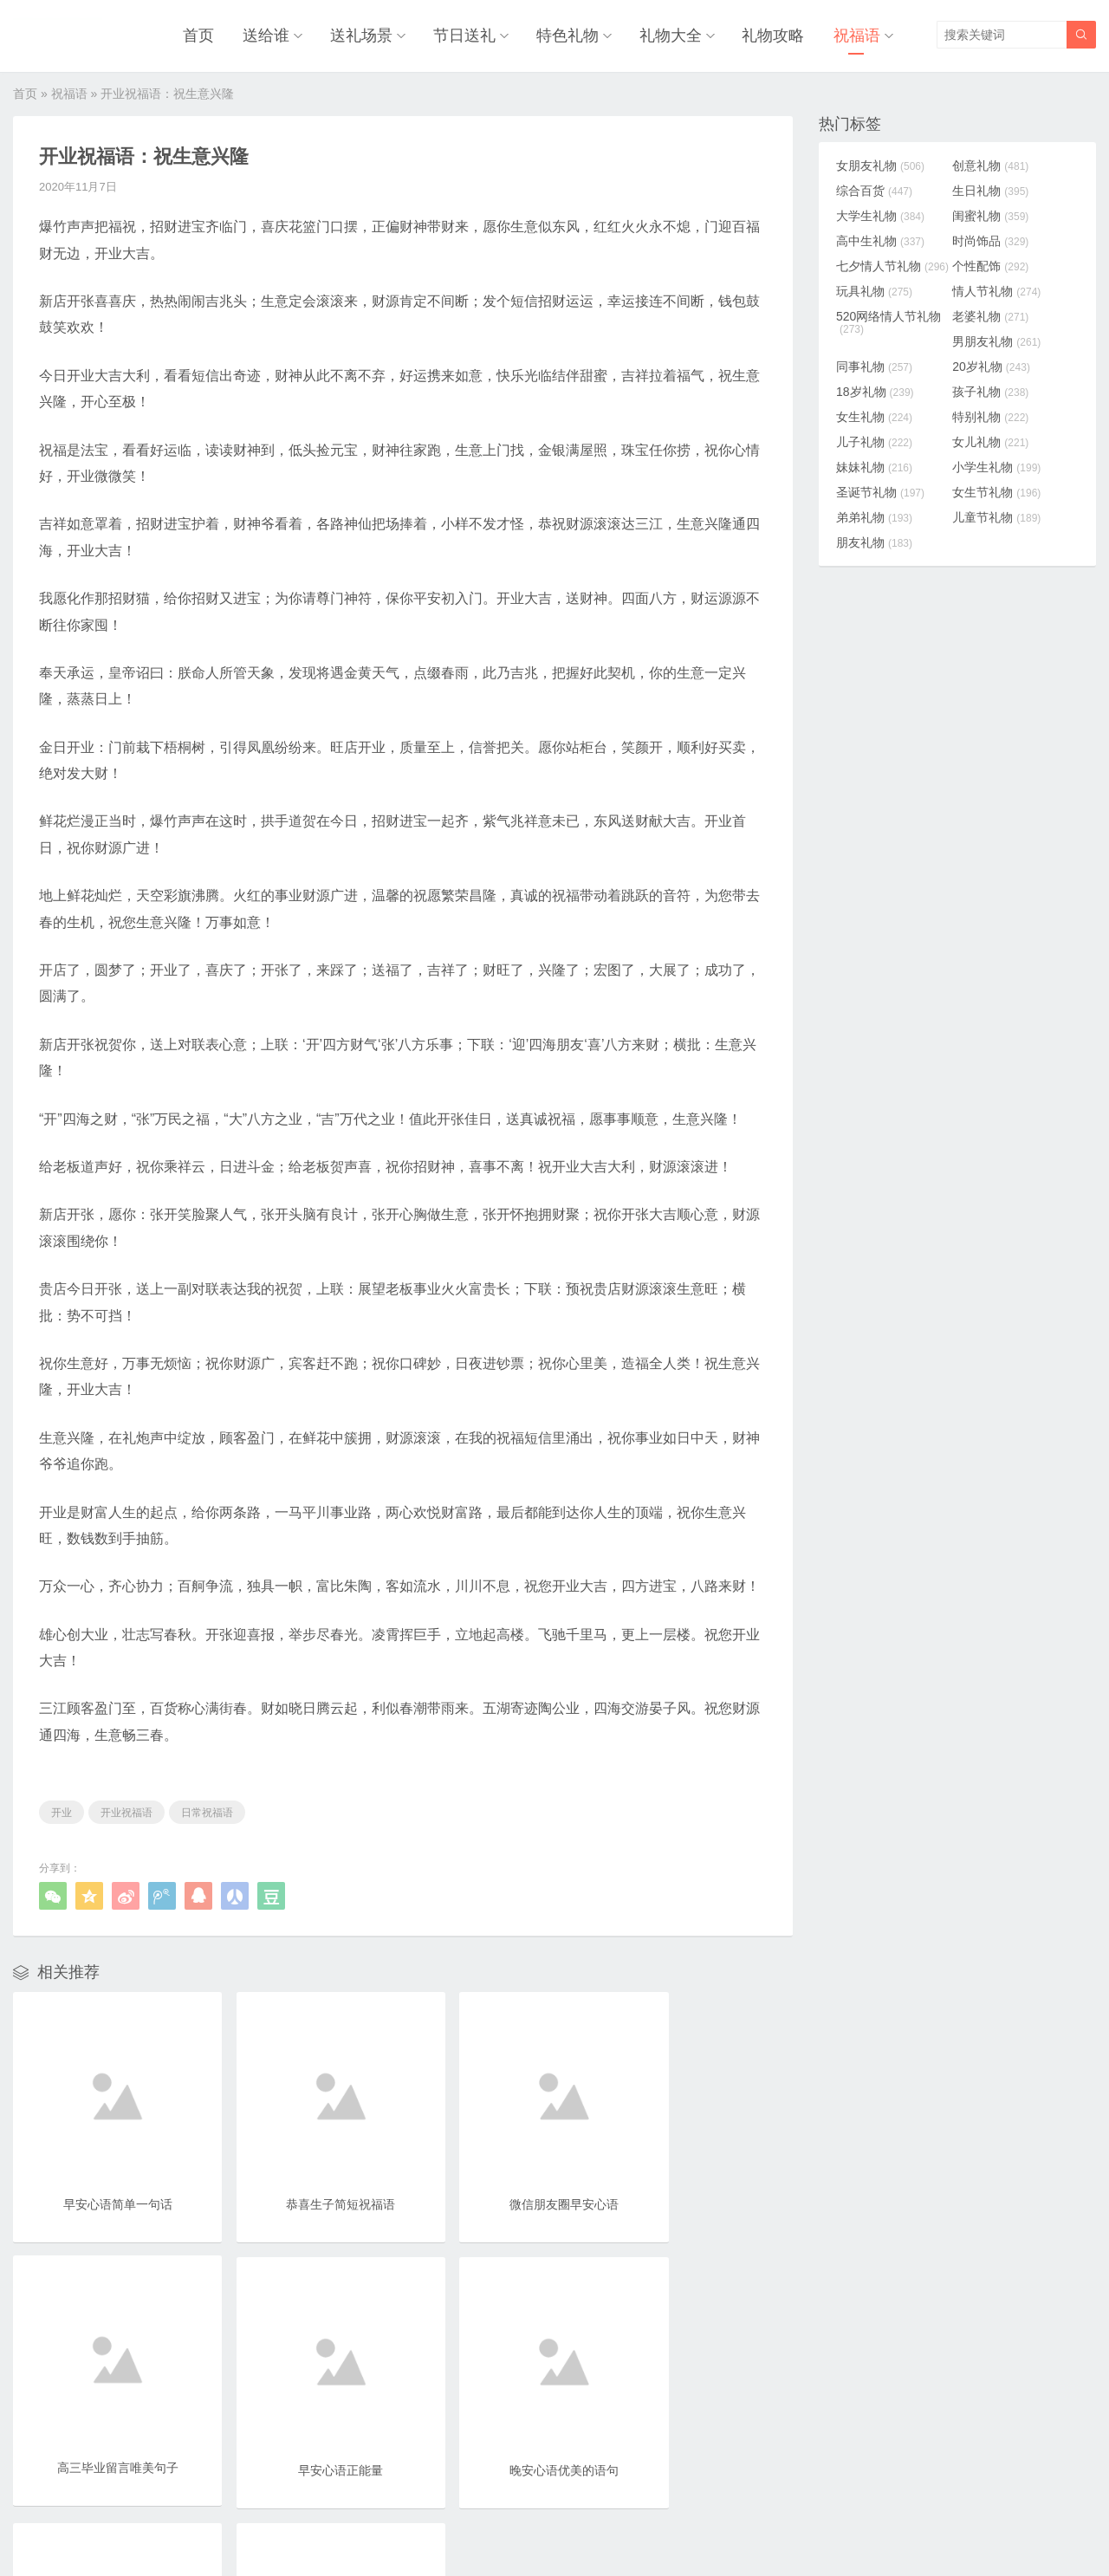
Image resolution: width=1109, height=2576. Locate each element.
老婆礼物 (995, 314)
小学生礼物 (1001, 464)
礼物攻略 (776, 34)
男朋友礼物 (1001, 339)
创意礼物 (995, 163)
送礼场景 (371, 34)
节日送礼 (472, 34)
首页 (212, 34)
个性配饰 (995, 263)
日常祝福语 (207, 1810)
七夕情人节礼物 (892, 263)
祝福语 (856, 34)
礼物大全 (675, 34)
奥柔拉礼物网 (513, 2525)
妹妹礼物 (874, 464)
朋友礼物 (874, 540)
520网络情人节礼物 (888, 320)
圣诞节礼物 (880, 489)
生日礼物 (995, 188)
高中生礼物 (880, 238)
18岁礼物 (875, 389)
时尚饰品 (995, 238)
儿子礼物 (874, 439)
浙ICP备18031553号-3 (612, 2525)
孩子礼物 (995, 389)
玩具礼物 (874, 288)
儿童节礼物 (1001, 515)
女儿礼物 (995, 439)
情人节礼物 (1001, 288)
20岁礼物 (996, 364)
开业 (61, 1810)
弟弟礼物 (874, 515)
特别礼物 (995, 414)
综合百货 (874, 188)
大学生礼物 (880, 213)
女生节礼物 (1001, 489)
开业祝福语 (126, 1810)
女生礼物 (874, 414)
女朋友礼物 (880, 163)
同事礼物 (874, 364)
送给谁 (277, 34)
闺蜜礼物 (995, 213)
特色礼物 (573, 34)
